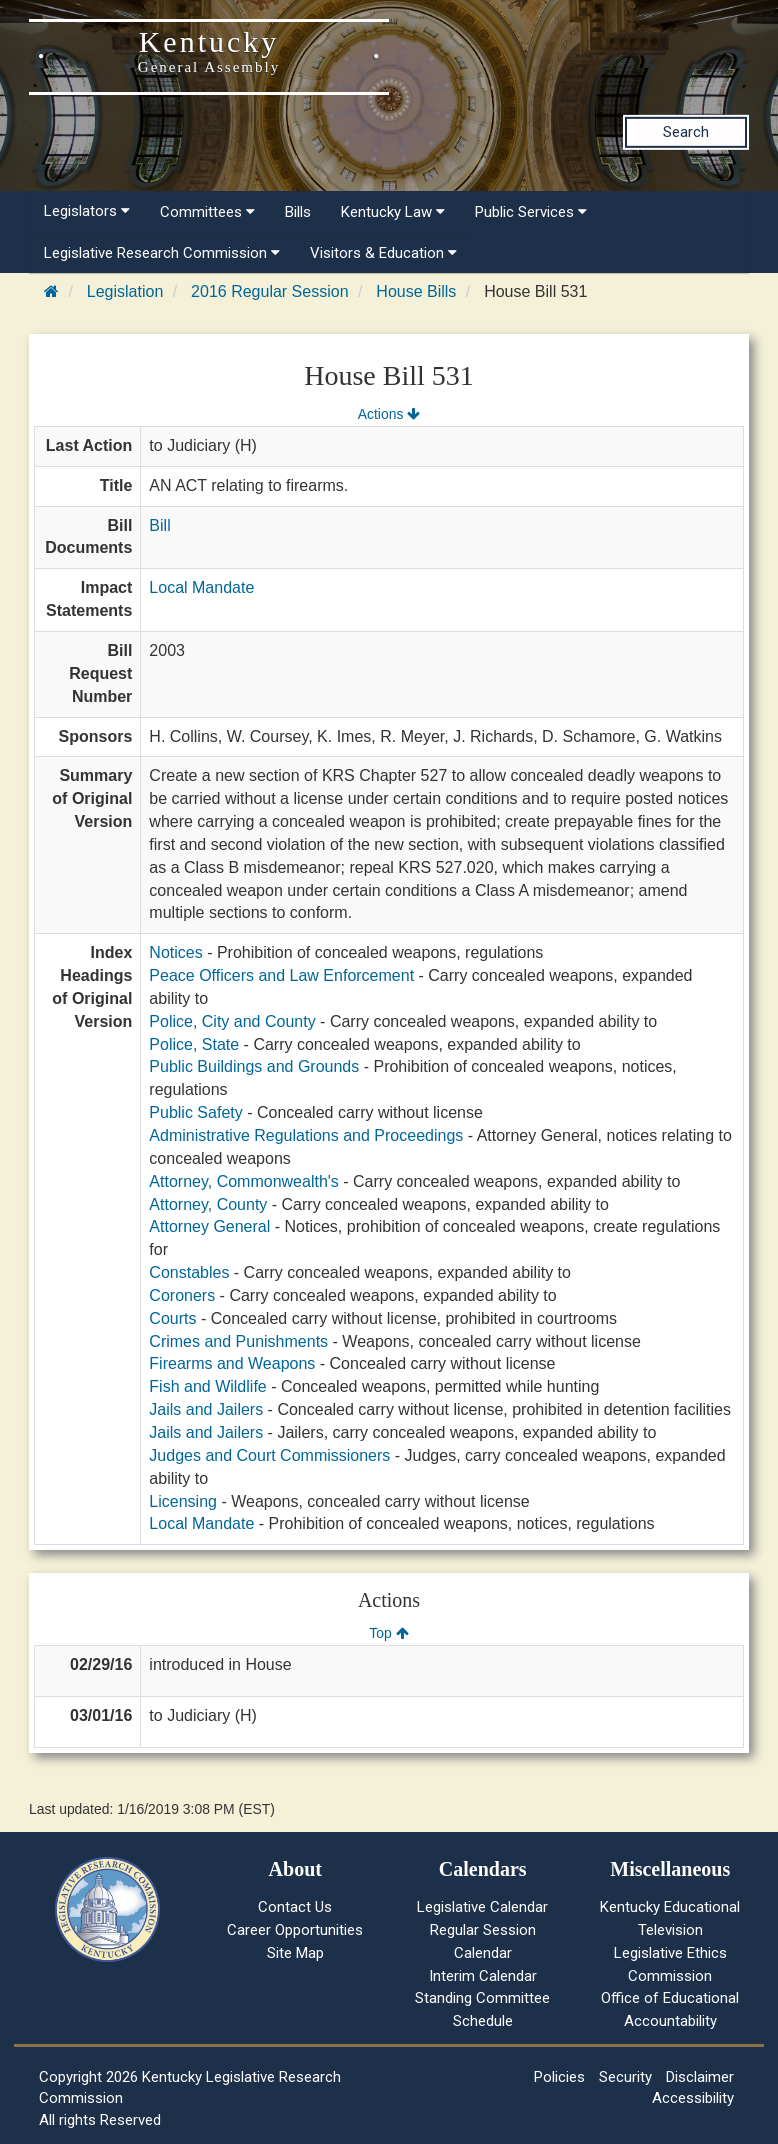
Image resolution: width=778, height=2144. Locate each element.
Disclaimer (700, 2077)
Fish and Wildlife (207, 1386)
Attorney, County (208, 1204)
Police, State (194, 1044)
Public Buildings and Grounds (254, 1066)
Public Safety (195, 1112)
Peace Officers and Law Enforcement (281, 975)
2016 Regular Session (269, 291)
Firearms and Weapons (232, 1363)
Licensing (183, 1501)
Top (388, 1633)
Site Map (295, 1953)
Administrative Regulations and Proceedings (306, 1135)
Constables (189, 1272)
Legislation (125, 291)
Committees (207, 212)
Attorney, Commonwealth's (244, 1181)
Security (625, 2077)
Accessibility (693, 2098)
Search (686, 132)
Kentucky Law (393, 212)
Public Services (531, 212)
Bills (298, 212)
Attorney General (209, 1226)
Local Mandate (201, 587)
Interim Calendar (483, 1976)
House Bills (416, 291)
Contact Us (295, 1907)
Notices (175, 952)
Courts (172, 1318)
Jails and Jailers (206, 1409)
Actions (389, 414)
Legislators (87, 211)
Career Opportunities (295, 1930)
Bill (159, 525)
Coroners (182, 1295)
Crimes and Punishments (238, 1341)
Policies (559, 2077)
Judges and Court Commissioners (269, 1455)
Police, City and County (232, 1021)
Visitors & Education (383, 253)
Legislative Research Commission (162, 253)
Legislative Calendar (482, 1907)
